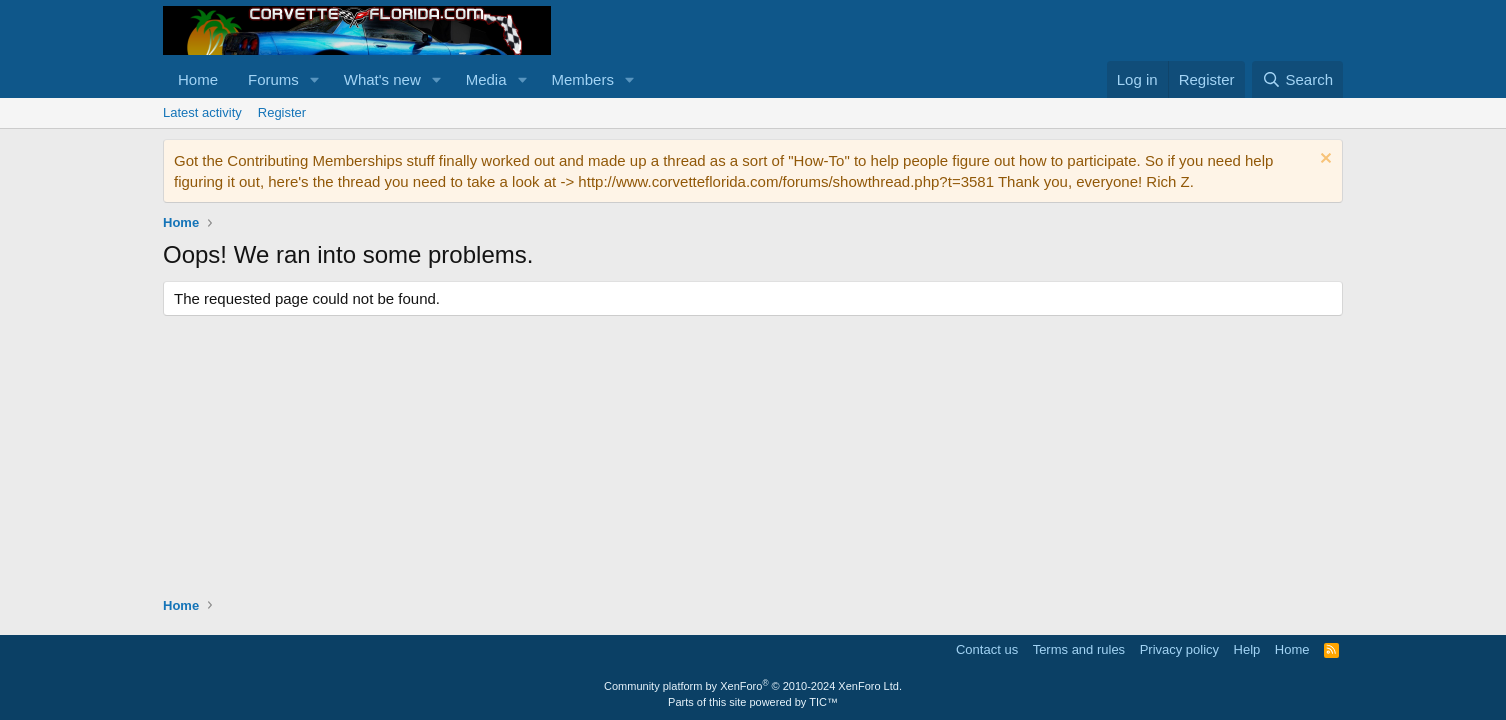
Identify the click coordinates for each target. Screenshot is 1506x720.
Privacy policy (1179, 649)
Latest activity (202, 112)
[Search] (1297, 79)
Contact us (987, 649)
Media (486, 79)
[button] (315, 79)
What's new (382, 79)
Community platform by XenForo (753, 686)
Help (1247, 649)
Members (582, 79)
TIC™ (823, 702)
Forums (273, 79)
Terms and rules (1079, 649)
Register (282, 112)
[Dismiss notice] (1323, 160)
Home (198, 79)
